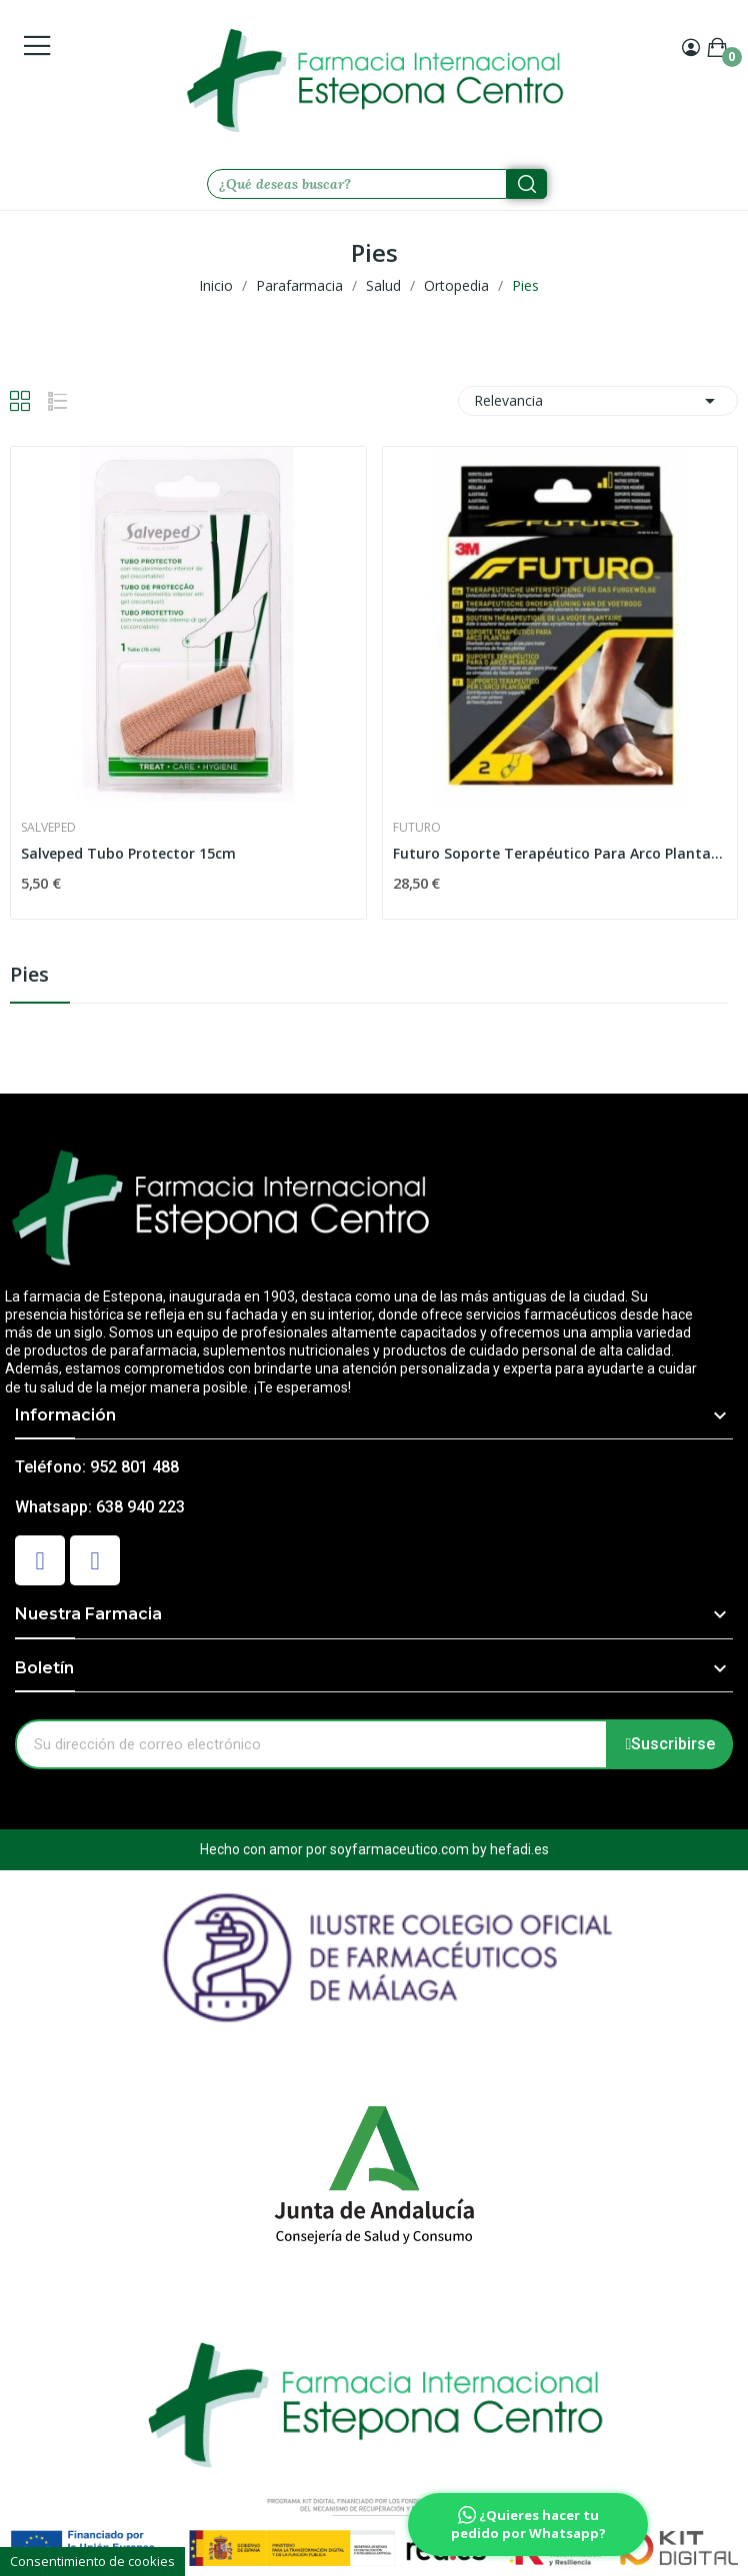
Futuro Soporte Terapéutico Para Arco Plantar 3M (560, 853)
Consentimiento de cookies (92, 2561)
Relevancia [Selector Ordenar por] (598, 401)
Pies (29, 976)
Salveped (48, 828)
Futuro (417, 828)
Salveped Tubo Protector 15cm (128, 853)
